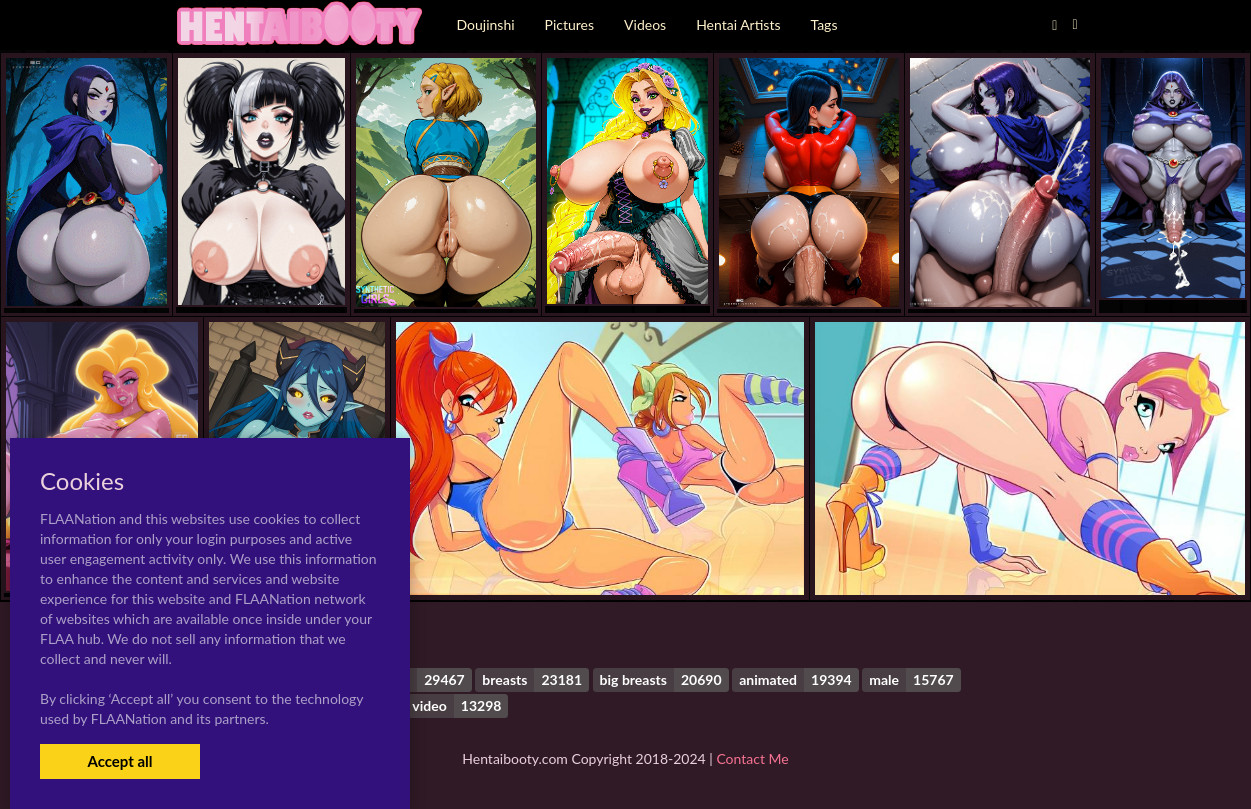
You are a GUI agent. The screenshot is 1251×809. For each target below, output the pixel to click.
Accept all (119, 761)
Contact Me (752, 758)
